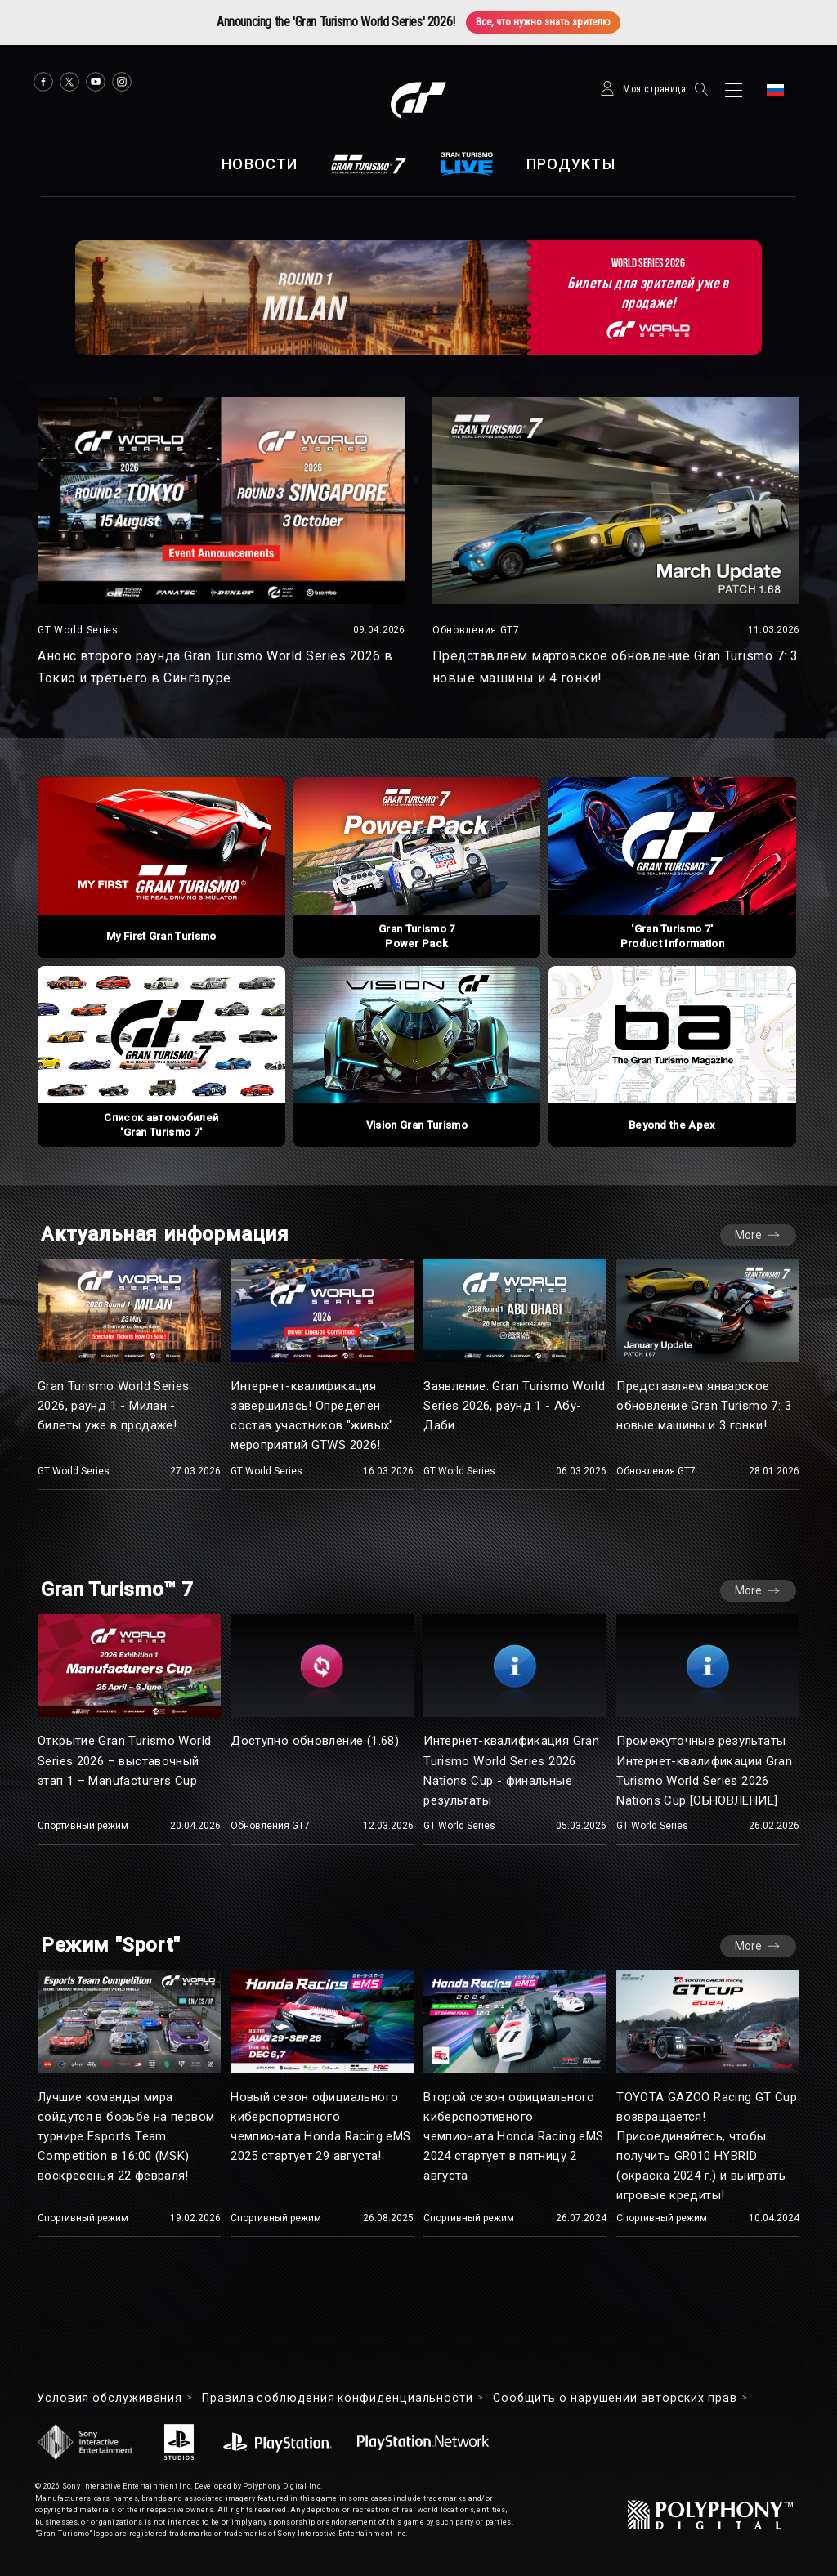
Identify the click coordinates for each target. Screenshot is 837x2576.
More (748, 1234)
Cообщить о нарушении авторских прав (615, 2398)
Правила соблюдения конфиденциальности (337, 2398)
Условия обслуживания (109, 2398)
